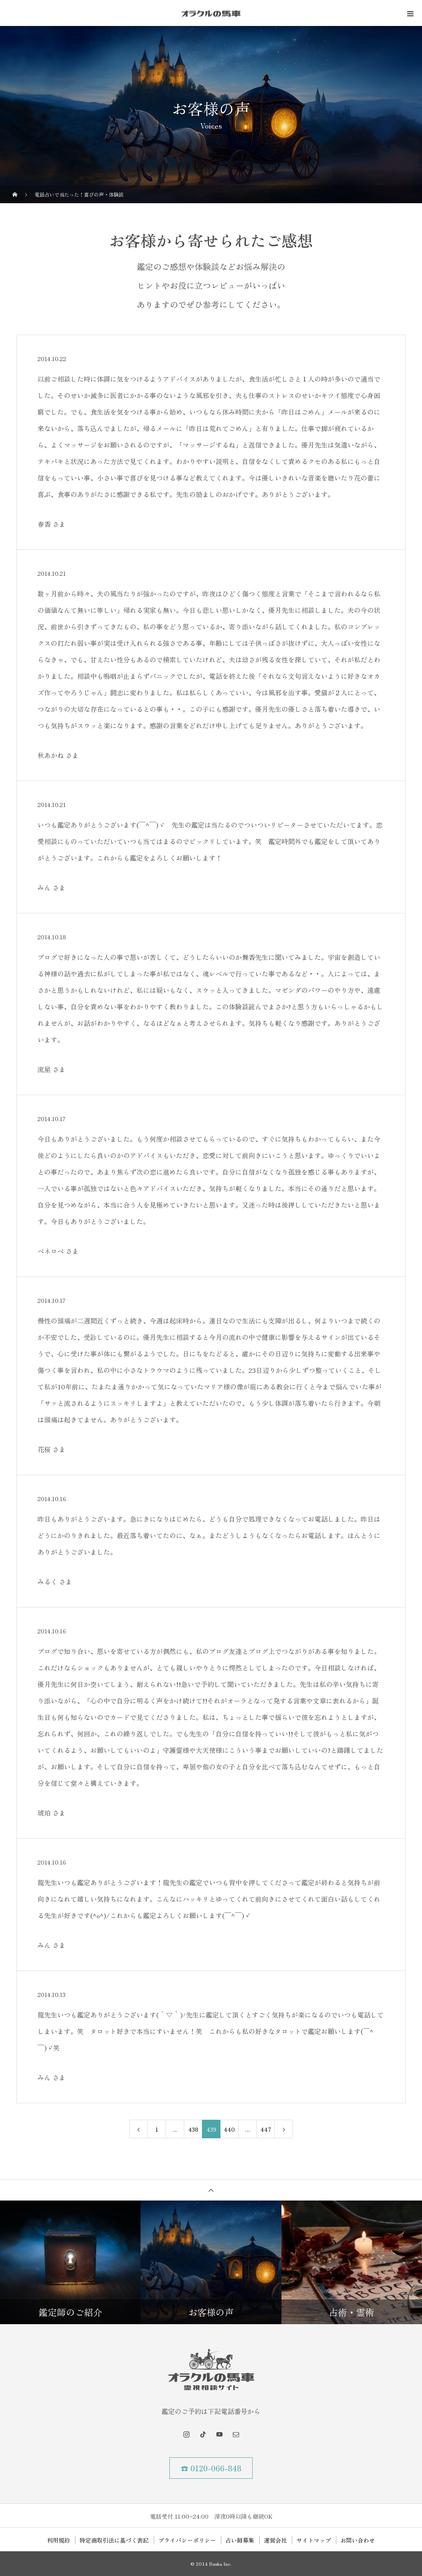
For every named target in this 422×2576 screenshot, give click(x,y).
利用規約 (58, 2540)
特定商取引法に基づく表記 (114, 2540)
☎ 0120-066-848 (211, 2468)
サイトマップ (313, 2540)
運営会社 (275, 2540)
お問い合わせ (357, 2540)
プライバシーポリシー (187, 2540)
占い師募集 (239, 2540)
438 (193, 2129)
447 (265, 2129)
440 (229, 2129)
